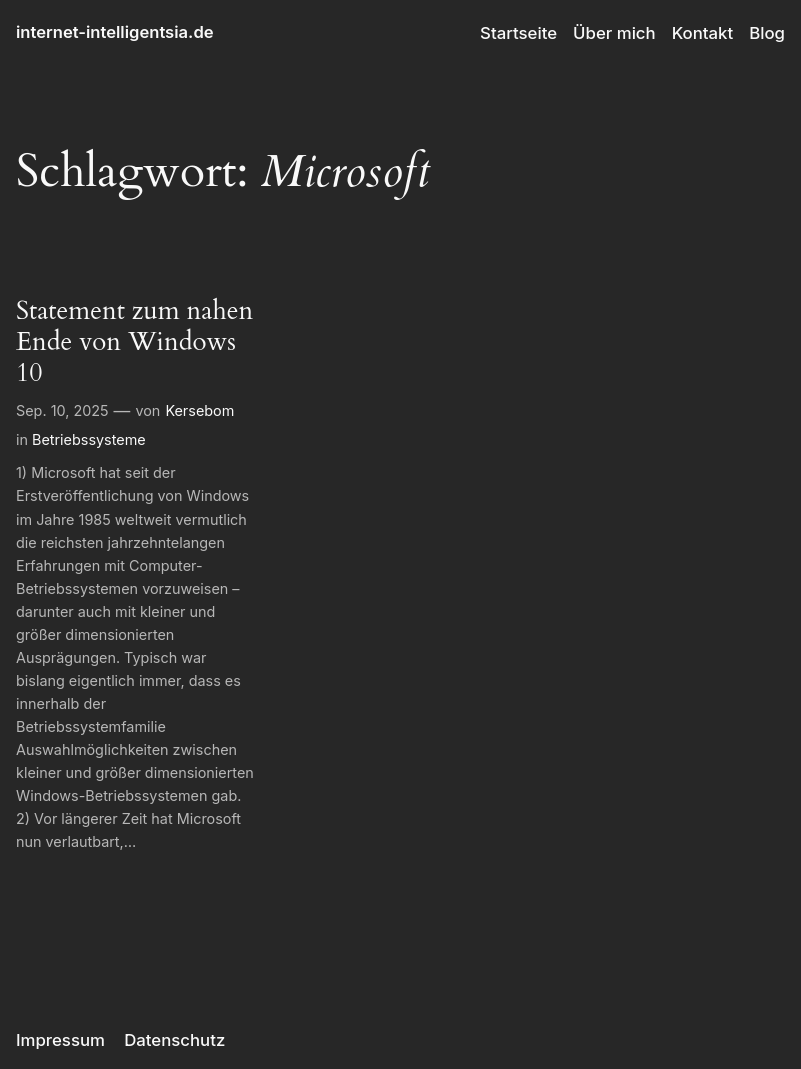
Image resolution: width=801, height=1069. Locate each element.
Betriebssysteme (89, 439)
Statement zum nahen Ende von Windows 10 (134, 341)
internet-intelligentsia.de (115, 32)
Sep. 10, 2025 (62, 410)
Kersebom (199, 410)
